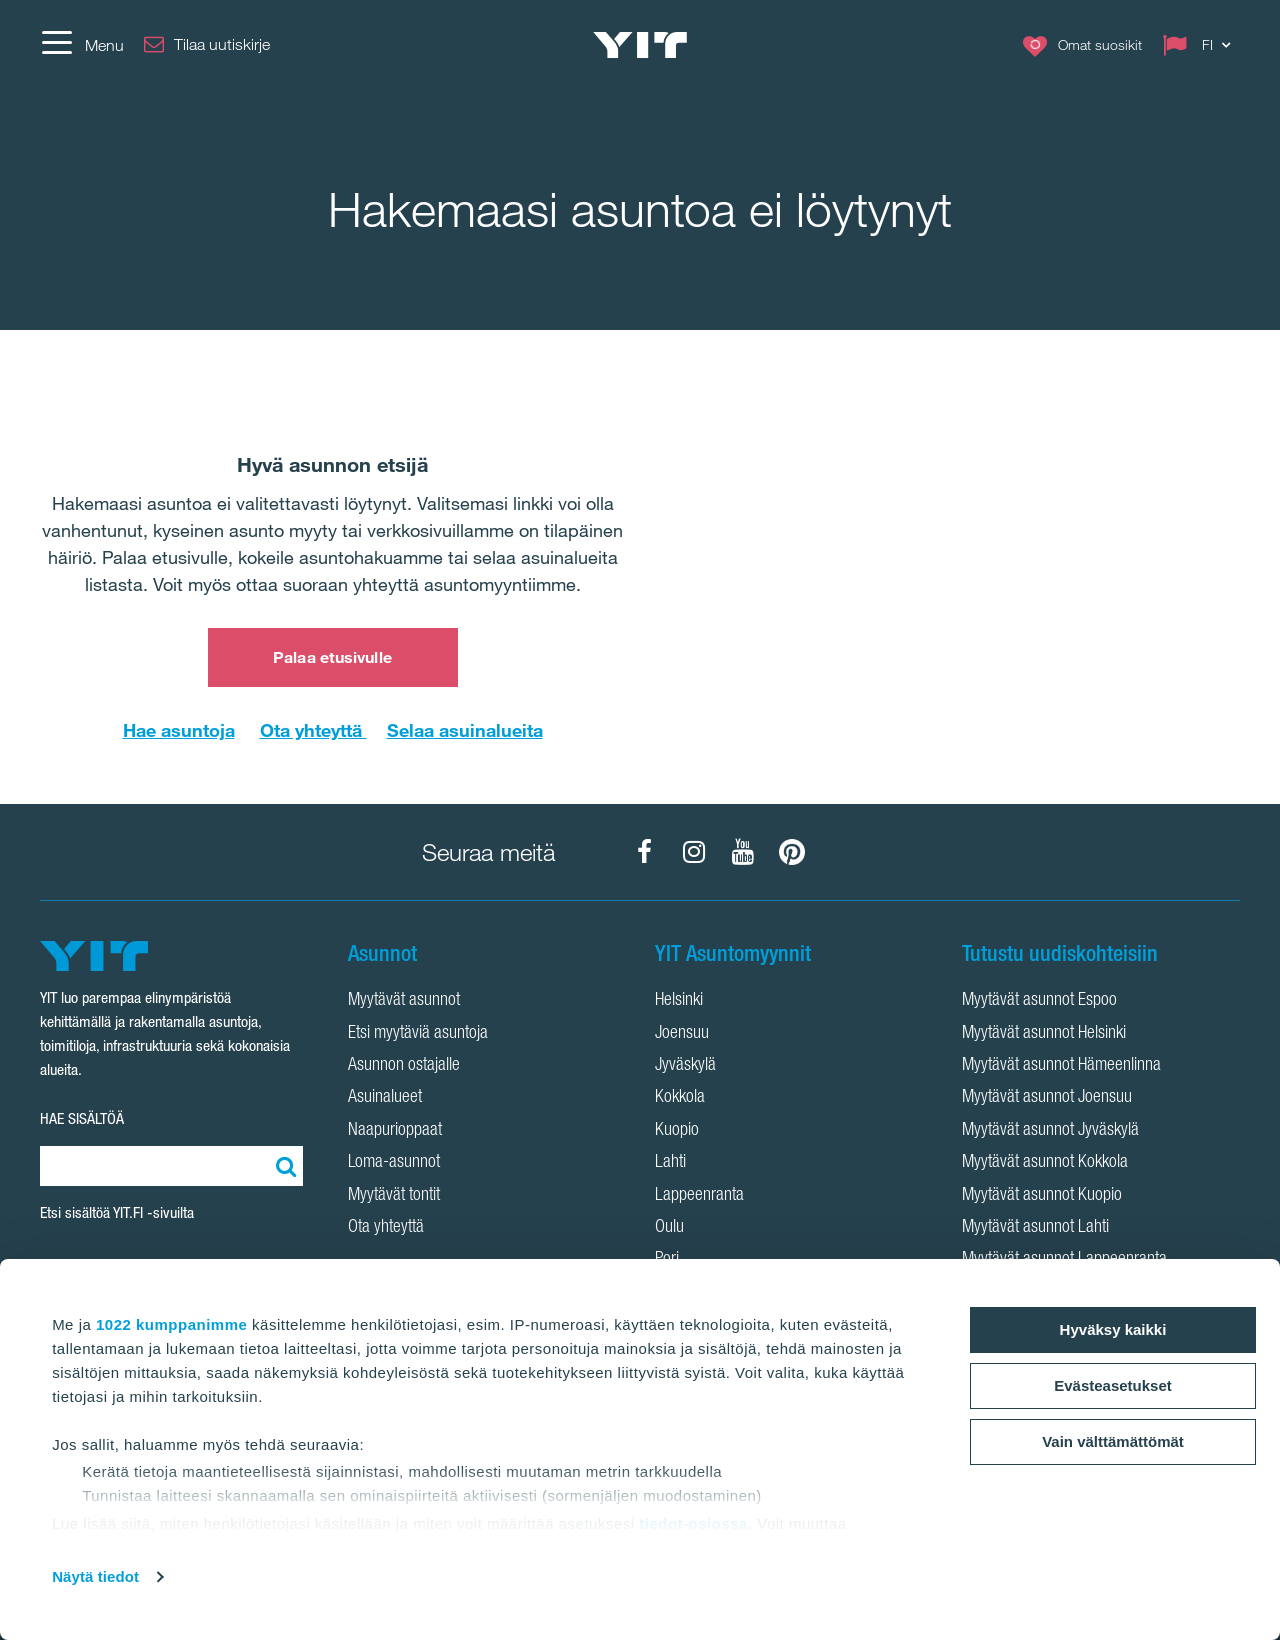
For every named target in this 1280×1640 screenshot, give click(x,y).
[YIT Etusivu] (640, 45)
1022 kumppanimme (171, 1324)
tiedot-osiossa (693, 1523)
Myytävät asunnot (404, 1001)
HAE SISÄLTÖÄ (82, 1118)
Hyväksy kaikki (1113, 1329)
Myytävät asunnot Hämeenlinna (1061, 1066)
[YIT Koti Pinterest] (792, 852)
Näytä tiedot (95, 1576)
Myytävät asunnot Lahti (1035, 1228)
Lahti (670, 1163)
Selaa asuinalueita (465, 730)
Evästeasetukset (1113, 1385)
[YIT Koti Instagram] (694, 852)
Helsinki (679, 1001)
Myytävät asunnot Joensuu (1047, 1098)
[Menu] (82, 45)
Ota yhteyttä (313, 730)
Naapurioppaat (395, 1131)
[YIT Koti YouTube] (743, 852)
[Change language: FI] (1201, 45)
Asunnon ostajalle (404, 1066)
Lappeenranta (699, 1196)
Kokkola (680, 1098)
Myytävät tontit (394, 1196)
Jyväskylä (685, 1066)
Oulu (669, 1228)
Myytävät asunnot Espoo (1039, 1001)
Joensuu (682, 1034)
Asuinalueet (385, 1098)
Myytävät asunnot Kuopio (1042, 1196)
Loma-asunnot (394, 1163)
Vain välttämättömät (1113, 1441)
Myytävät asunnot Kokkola (1045, 1163)
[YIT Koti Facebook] (645, 852)
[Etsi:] (283, 1166)
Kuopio (677, 1131)
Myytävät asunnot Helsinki (1044, 1034)
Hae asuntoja (179, 730)
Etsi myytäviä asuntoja (418, 1034)
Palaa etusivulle (332, 657)
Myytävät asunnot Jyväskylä (1050, 1131)
